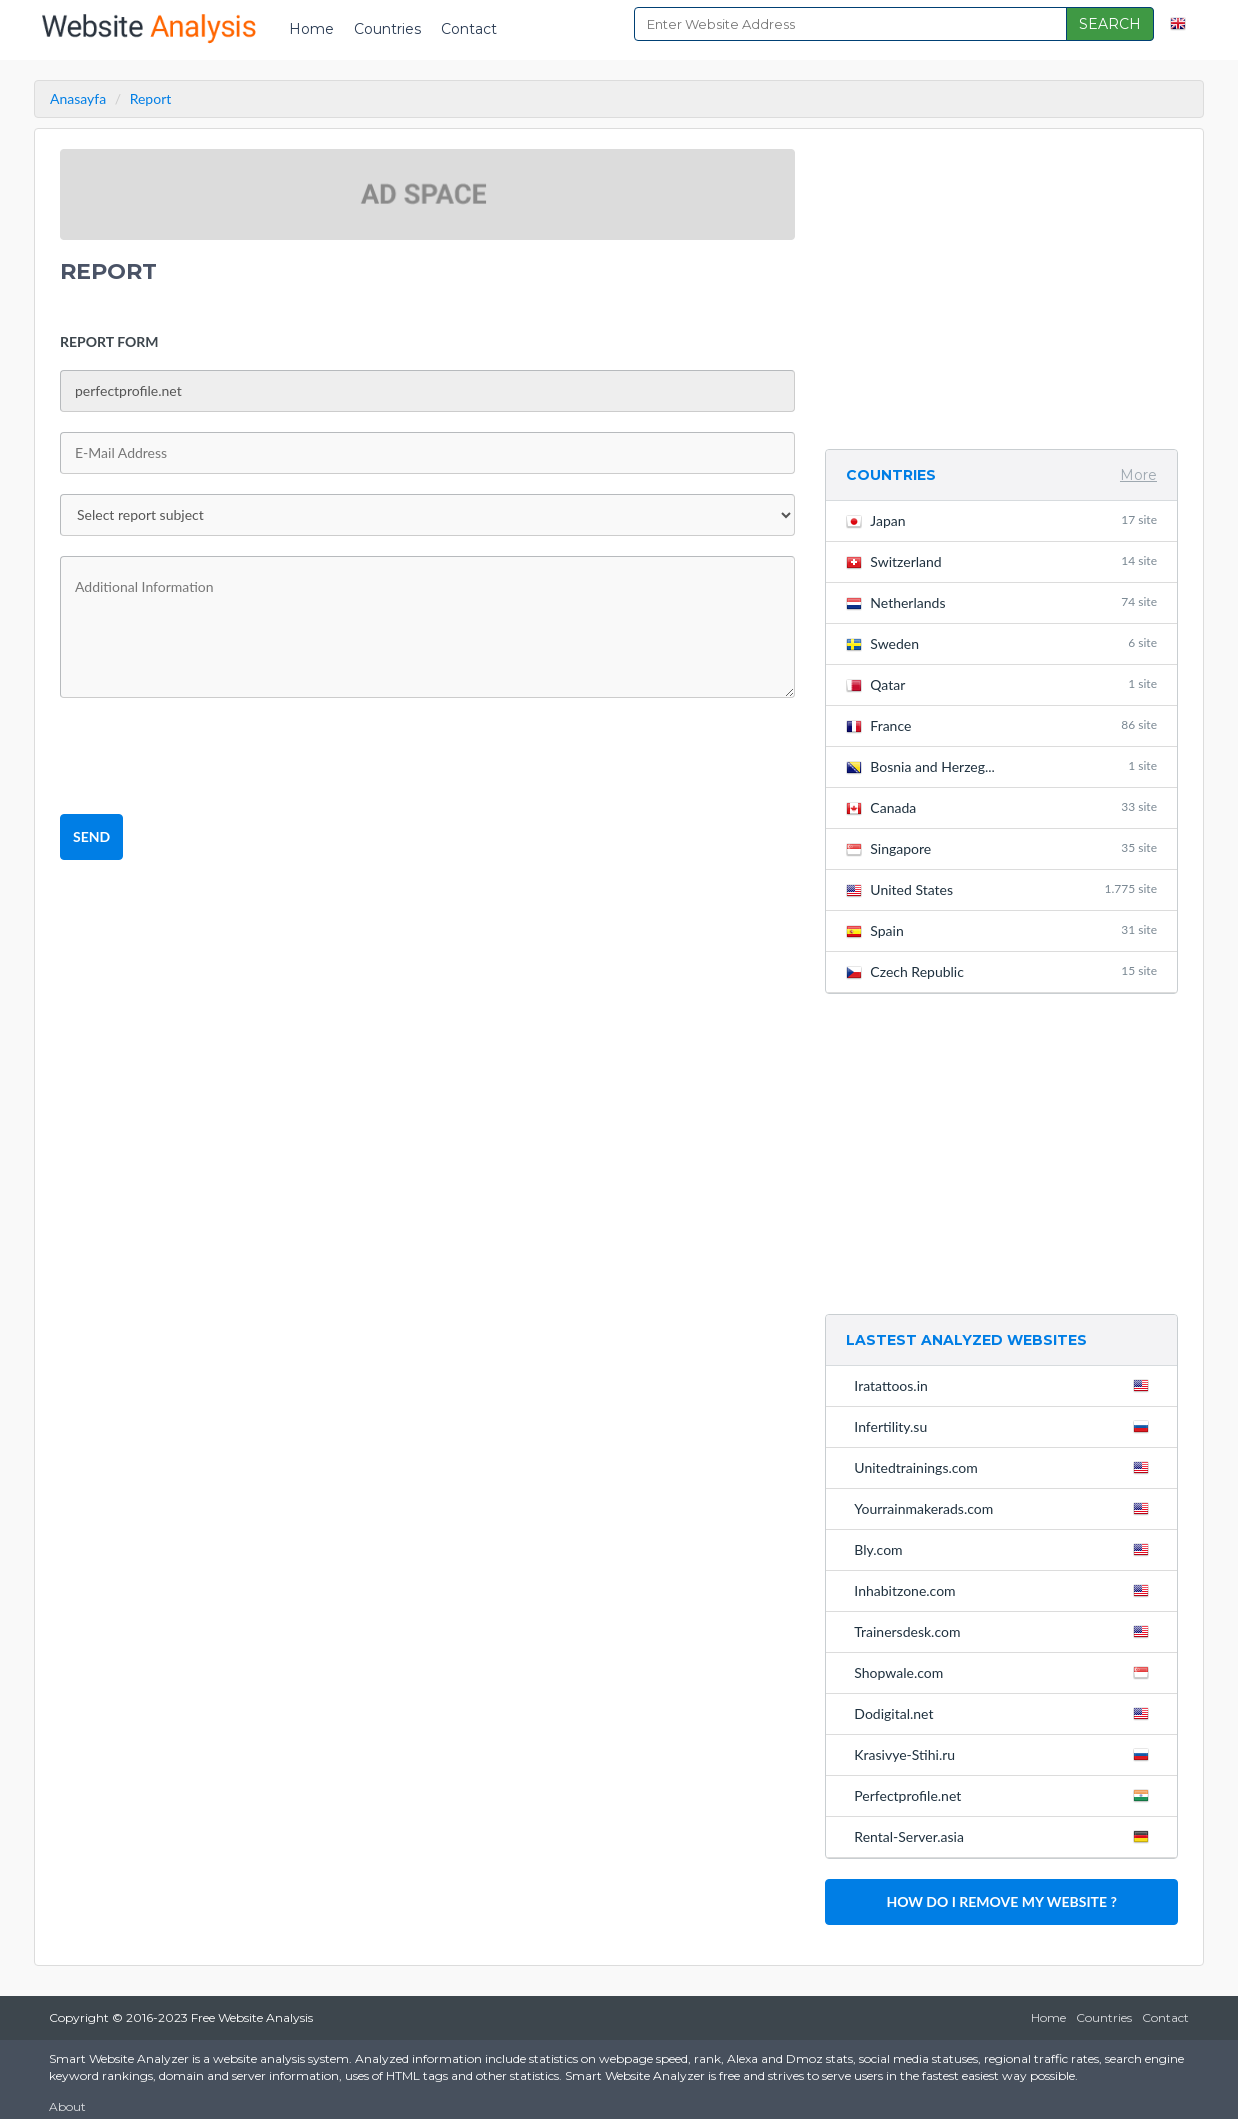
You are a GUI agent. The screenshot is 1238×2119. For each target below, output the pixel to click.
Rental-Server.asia (1005, 1836)
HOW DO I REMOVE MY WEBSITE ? (1001, 1901)
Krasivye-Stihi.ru (1005, 1754)
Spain (1001, 930)
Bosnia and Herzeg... (1001, 766)
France (1001, 725)
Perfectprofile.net (1005, 1795)
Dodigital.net (1005, 1713)
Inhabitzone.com (1005, 1590)
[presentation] (212, 757)
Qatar (1001, 684)
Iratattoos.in (1005, 1385)
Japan (1001, 520)
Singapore (1001, 848)
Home (311, 29)
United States (1001, 889)
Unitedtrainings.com (1005, 1467)
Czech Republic (1001, 971)
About (67, 2106)
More (1138, 475)
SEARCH (1110, 24)
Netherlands (1001, 602)
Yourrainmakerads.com (1005, 1508)
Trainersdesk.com (1005, 1631)
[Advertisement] (1001, 289)
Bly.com (1005, 1549)
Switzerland (1001, 561)
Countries (387, 29)
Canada (1001, 807)
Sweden (1001, 643)
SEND (91, 836)
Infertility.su (1005, 1426)
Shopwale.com (1005, 1672)
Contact (469, 29)
